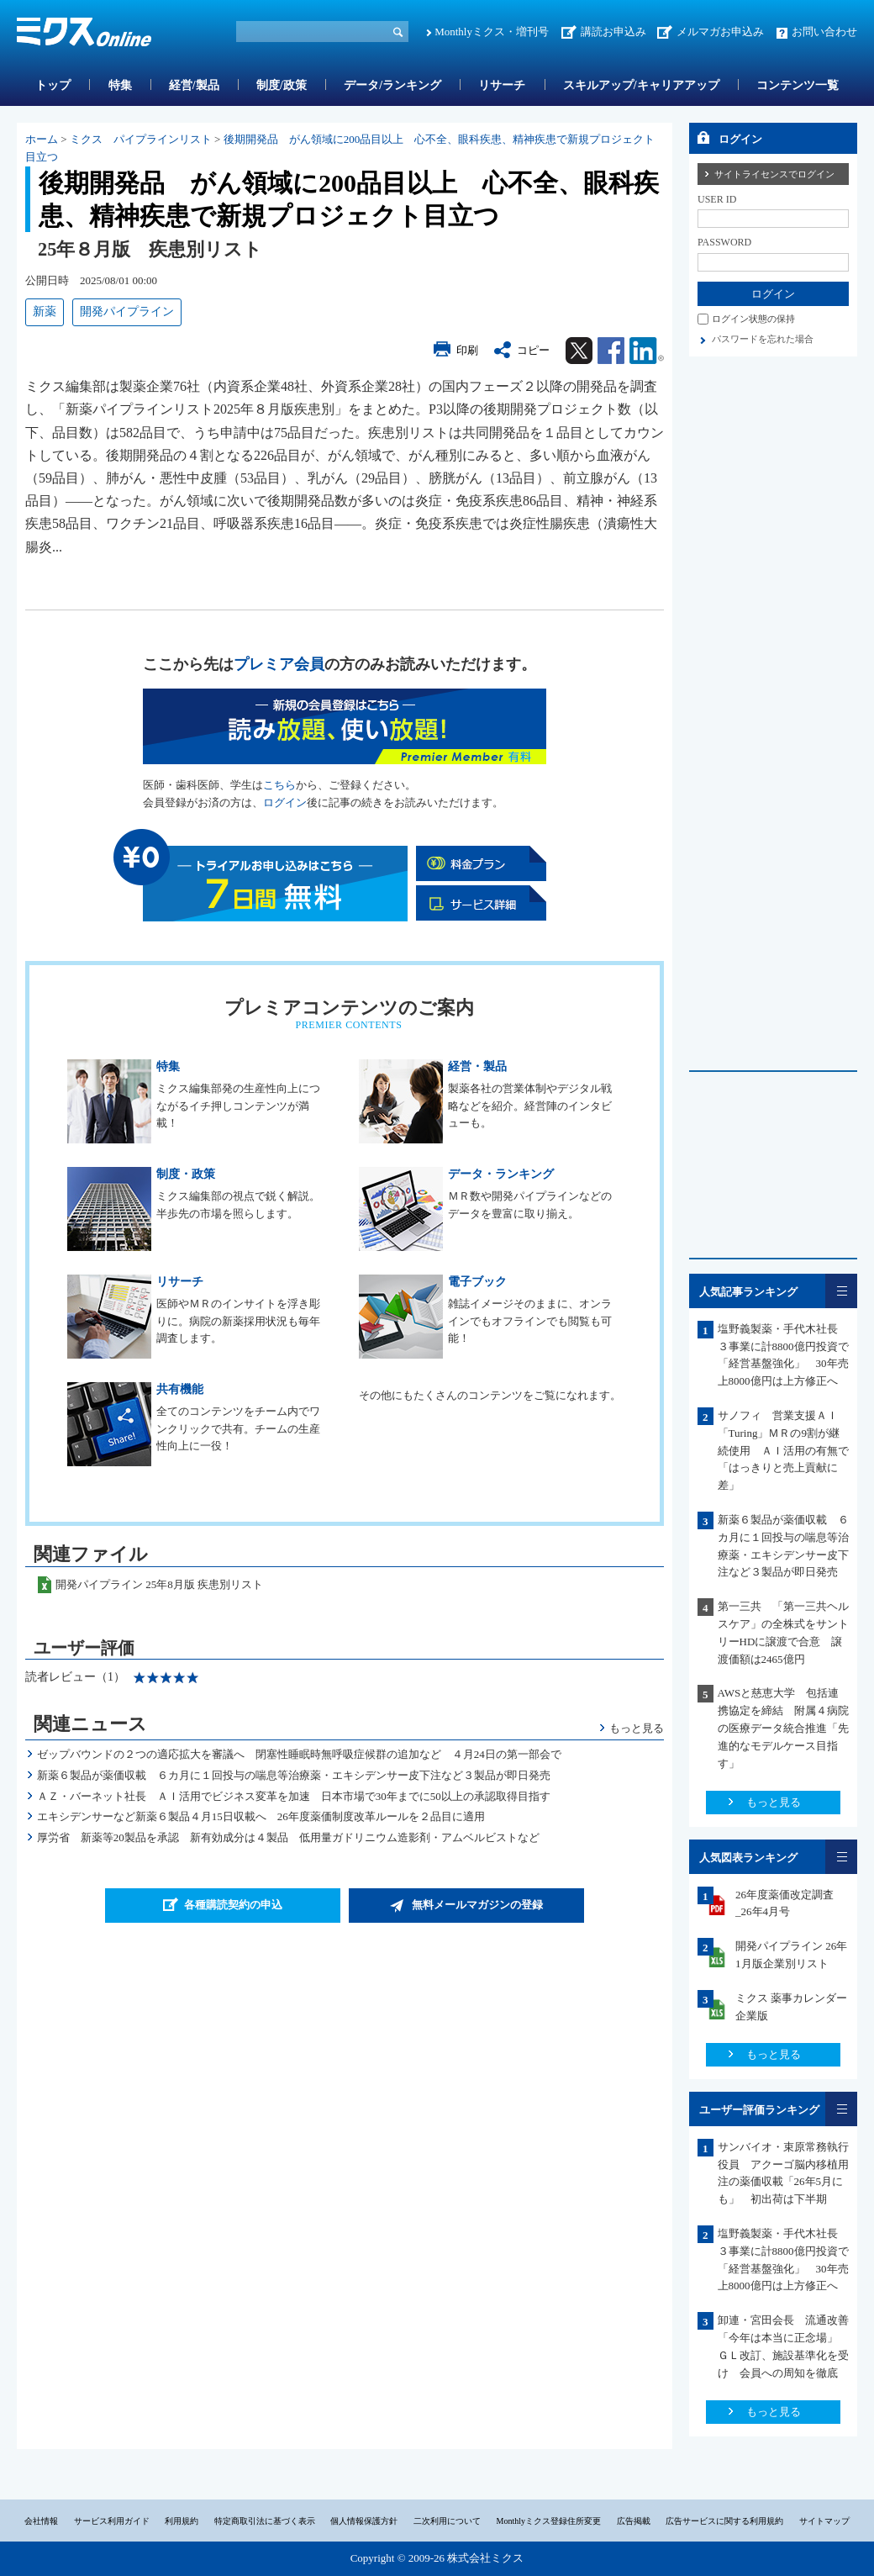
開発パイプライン (127, 311)
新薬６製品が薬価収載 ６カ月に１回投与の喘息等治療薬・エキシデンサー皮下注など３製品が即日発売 (293, 1775)
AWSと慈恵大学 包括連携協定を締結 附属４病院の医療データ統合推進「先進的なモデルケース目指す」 (783, 1728)
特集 (120, 85)
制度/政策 (281, 85)
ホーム (41, 139)
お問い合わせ (824, 31)
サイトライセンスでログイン (774, 174)
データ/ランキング (392, 85)
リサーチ (501, 85)
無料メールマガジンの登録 (477, 1904)
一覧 (841, 1291)
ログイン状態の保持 (753, 319)
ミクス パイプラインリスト (141, 139)
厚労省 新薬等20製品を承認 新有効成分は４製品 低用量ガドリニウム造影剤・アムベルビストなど (288, 1837)
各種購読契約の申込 (233, 1904)
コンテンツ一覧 (797, 85)
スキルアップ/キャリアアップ (641, 85)
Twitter (579, 350)
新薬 (44, 311)
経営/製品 (194, 85)
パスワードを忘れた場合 (762, 339)
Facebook (611, 350)
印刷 (467, 350)
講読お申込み (613, 31)
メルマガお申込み (720, 31)
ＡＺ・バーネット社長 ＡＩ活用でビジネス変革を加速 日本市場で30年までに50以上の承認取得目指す (293, 1796)
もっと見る (636, 1728)
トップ (53, 85)
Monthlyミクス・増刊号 (491, 31)
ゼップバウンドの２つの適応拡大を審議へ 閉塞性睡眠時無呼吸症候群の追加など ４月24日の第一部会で (299, 1754)
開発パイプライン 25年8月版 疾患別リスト (159, 1584)
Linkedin (646, 350)
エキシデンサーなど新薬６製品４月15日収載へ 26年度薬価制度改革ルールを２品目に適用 (261, 1816)
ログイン (285, 802)
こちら (279, 785)
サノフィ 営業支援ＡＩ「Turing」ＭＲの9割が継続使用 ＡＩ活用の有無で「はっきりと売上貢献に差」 (783, 1450)
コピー (533, 350)
